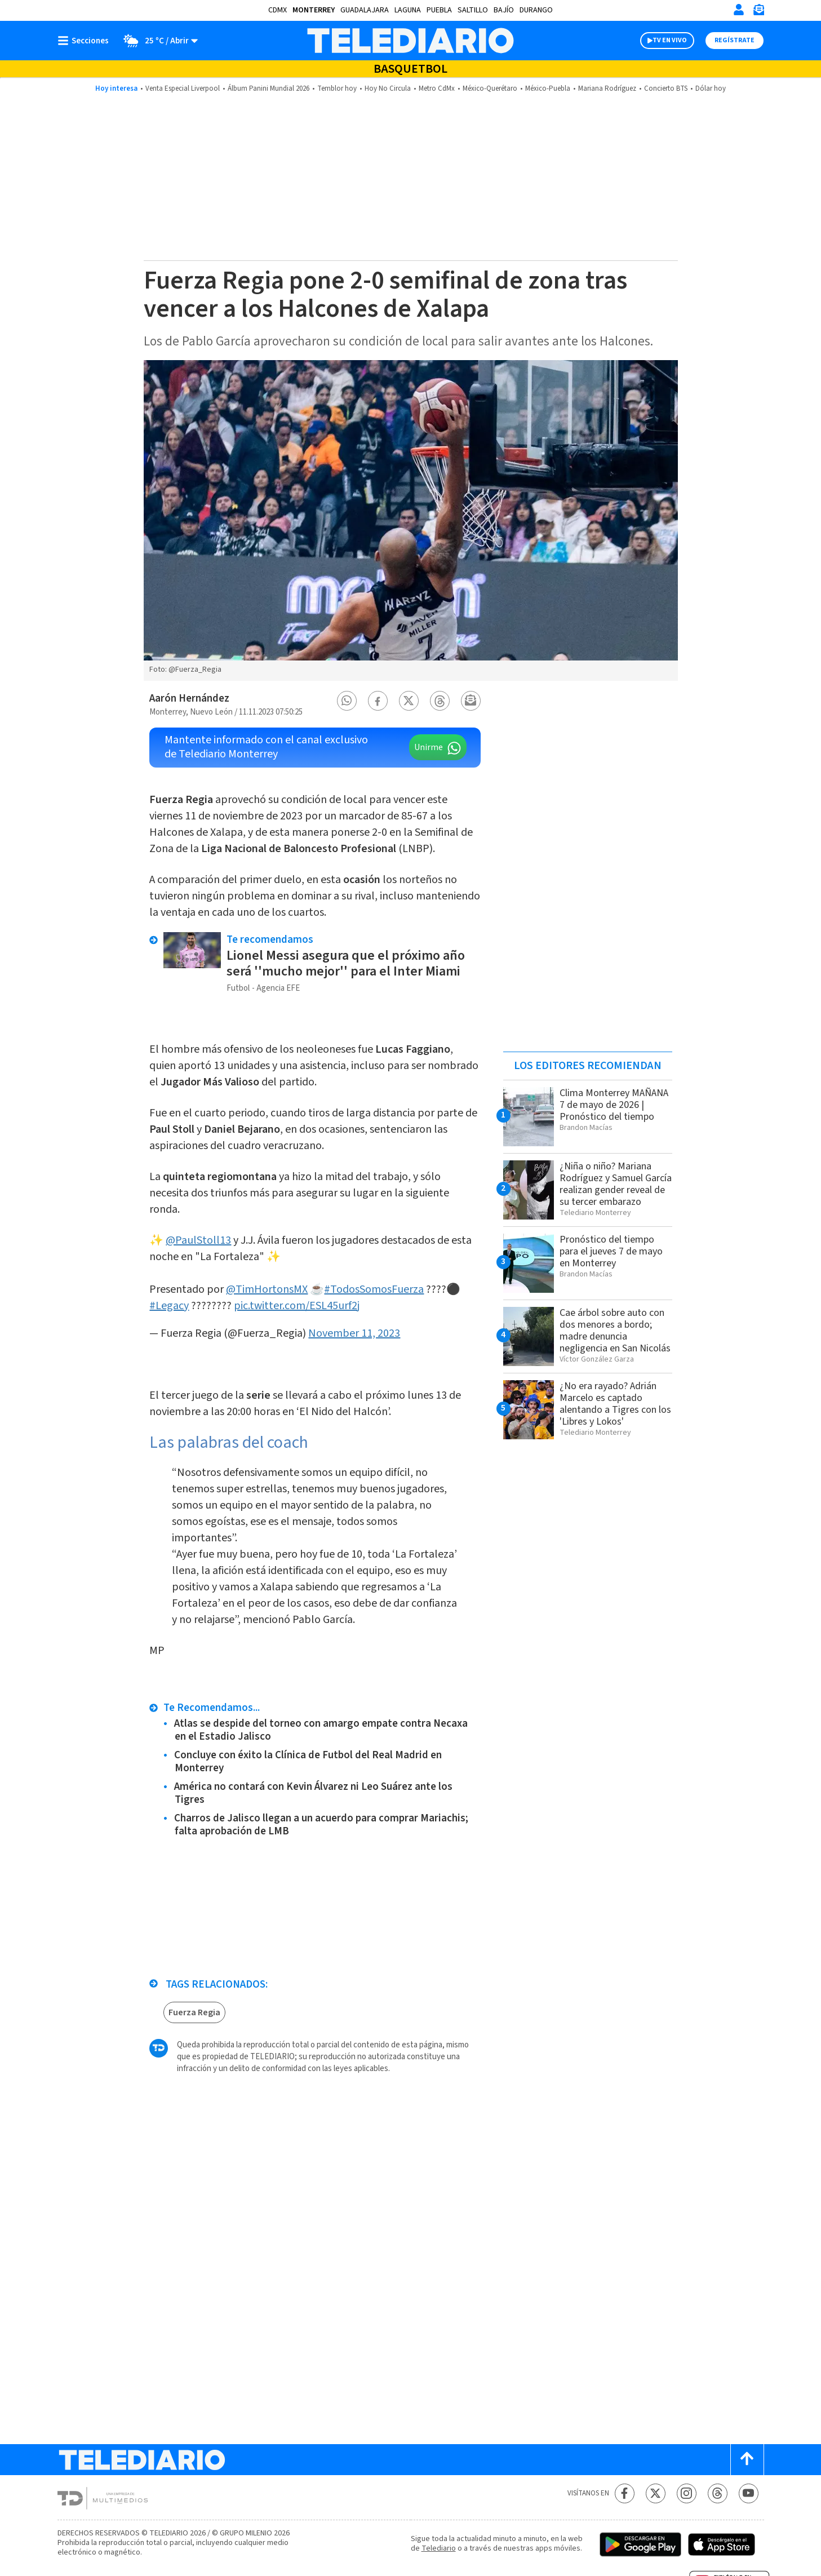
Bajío (504, 10)
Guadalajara (364, 10)
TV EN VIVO (670, 40)
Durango (536, 10)
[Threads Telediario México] (717, 2493)
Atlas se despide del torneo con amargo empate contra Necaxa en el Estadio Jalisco (321, 1730)
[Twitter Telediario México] (655, 2493)
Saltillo (473, 10)
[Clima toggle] (157, 40)
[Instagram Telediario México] (686, 2493)
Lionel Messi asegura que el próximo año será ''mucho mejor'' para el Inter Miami (346, 963)
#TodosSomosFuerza (374, 1289)
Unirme (428, 747)
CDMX (277, 10)
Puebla (439, 10)
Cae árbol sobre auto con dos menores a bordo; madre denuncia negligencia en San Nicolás (615, 1330)
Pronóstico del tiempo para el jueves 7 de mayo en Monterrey (611, 1251)
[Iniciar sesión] (738, 9)
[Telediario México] (410, 40)
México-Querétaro (490, 88)
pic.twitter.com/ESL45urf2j (297, 1306)
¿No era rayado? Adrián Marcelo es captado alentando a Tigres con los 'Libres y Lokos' (615, 1404)
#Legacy (169, 1306)
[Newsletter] (758, 12)
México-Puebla (547, 88)
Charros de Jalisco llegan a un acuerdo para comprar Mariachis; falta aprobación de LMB (321, 1825)
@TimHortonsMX (267, 1289)
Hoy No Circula (388, 88)
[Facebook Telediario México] (624, 2493)
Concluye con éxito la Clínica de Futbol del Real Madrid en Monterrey (308, 1762)
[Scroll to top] (747, 2459)
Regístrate (735, 40)
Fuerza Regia (194, 2012)
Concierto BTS (665, 88)
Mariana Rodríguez (607, 88)
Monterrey (313, 10)
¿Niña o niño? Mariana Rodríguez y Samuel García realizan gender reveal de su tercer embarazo (616, 1184)
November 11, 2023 (354, 1333)
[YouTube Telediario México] (748, 2493)
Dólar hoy (710, 88)
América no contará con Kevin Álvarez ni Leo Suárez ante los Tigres (313, 1793)
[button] (346, 701)
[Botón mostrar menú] (85, 40)
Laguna (407, 10)
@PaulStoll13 (198, 1240)
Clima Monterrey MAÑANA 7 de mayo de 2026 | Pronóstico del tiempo (614, 1105)
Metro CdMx (437, 88)
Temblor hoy (337, 88)
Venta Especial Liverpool (182, 88)
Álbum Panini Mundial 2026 (268, 88)
